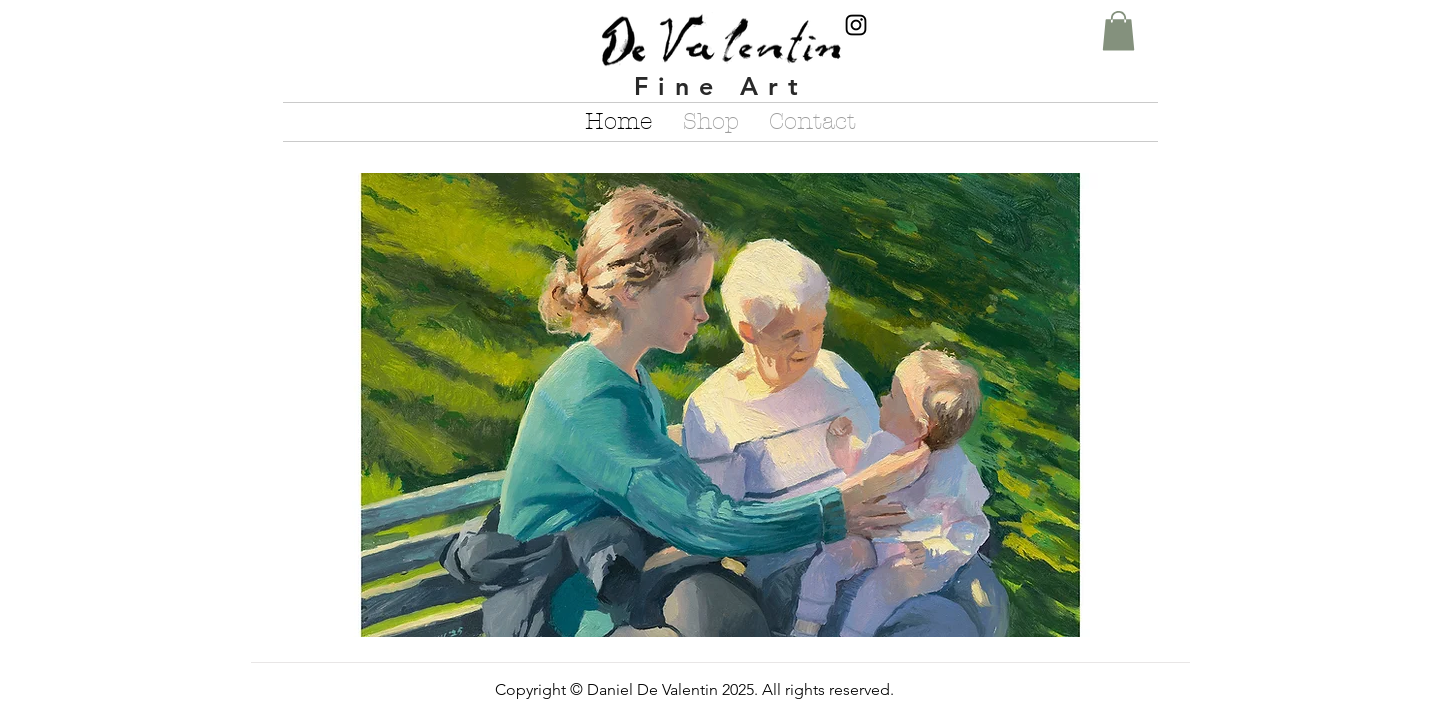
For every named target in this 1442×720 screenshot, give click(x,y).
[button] (1118, 30)
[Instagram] (856, 25)
